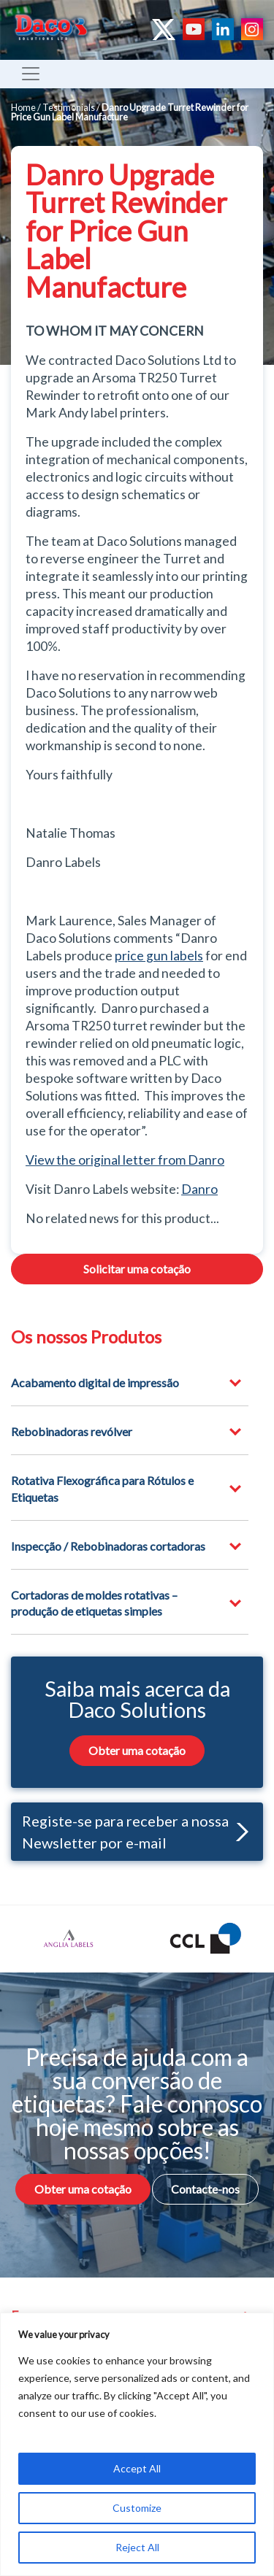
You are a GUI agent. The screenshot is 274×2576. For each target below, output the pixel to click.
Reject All (137, 2547)
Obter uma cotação (137, 1750)
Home (23, 107)
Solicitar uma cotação (137, 1269)
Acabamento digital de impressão (95, 1382)
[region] (137, 2444)
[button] (238, 1832)
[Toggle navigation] (30, 74)
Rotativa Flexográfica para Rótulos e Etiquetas (102, 1488)
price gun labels (159, 955)
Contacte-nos (205, 2189)
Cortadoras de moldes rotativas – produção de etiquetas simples (94, 1603)
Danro (199, 1189)
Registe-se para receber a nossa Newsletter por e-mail (135, 1831)
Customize (137, 2508)
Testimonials (68, 107)
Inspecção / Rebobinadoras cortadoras (108, 1546)
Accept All (137, 2468)
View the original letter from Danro (125, 1160)
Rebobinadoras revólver (71, 1431)
